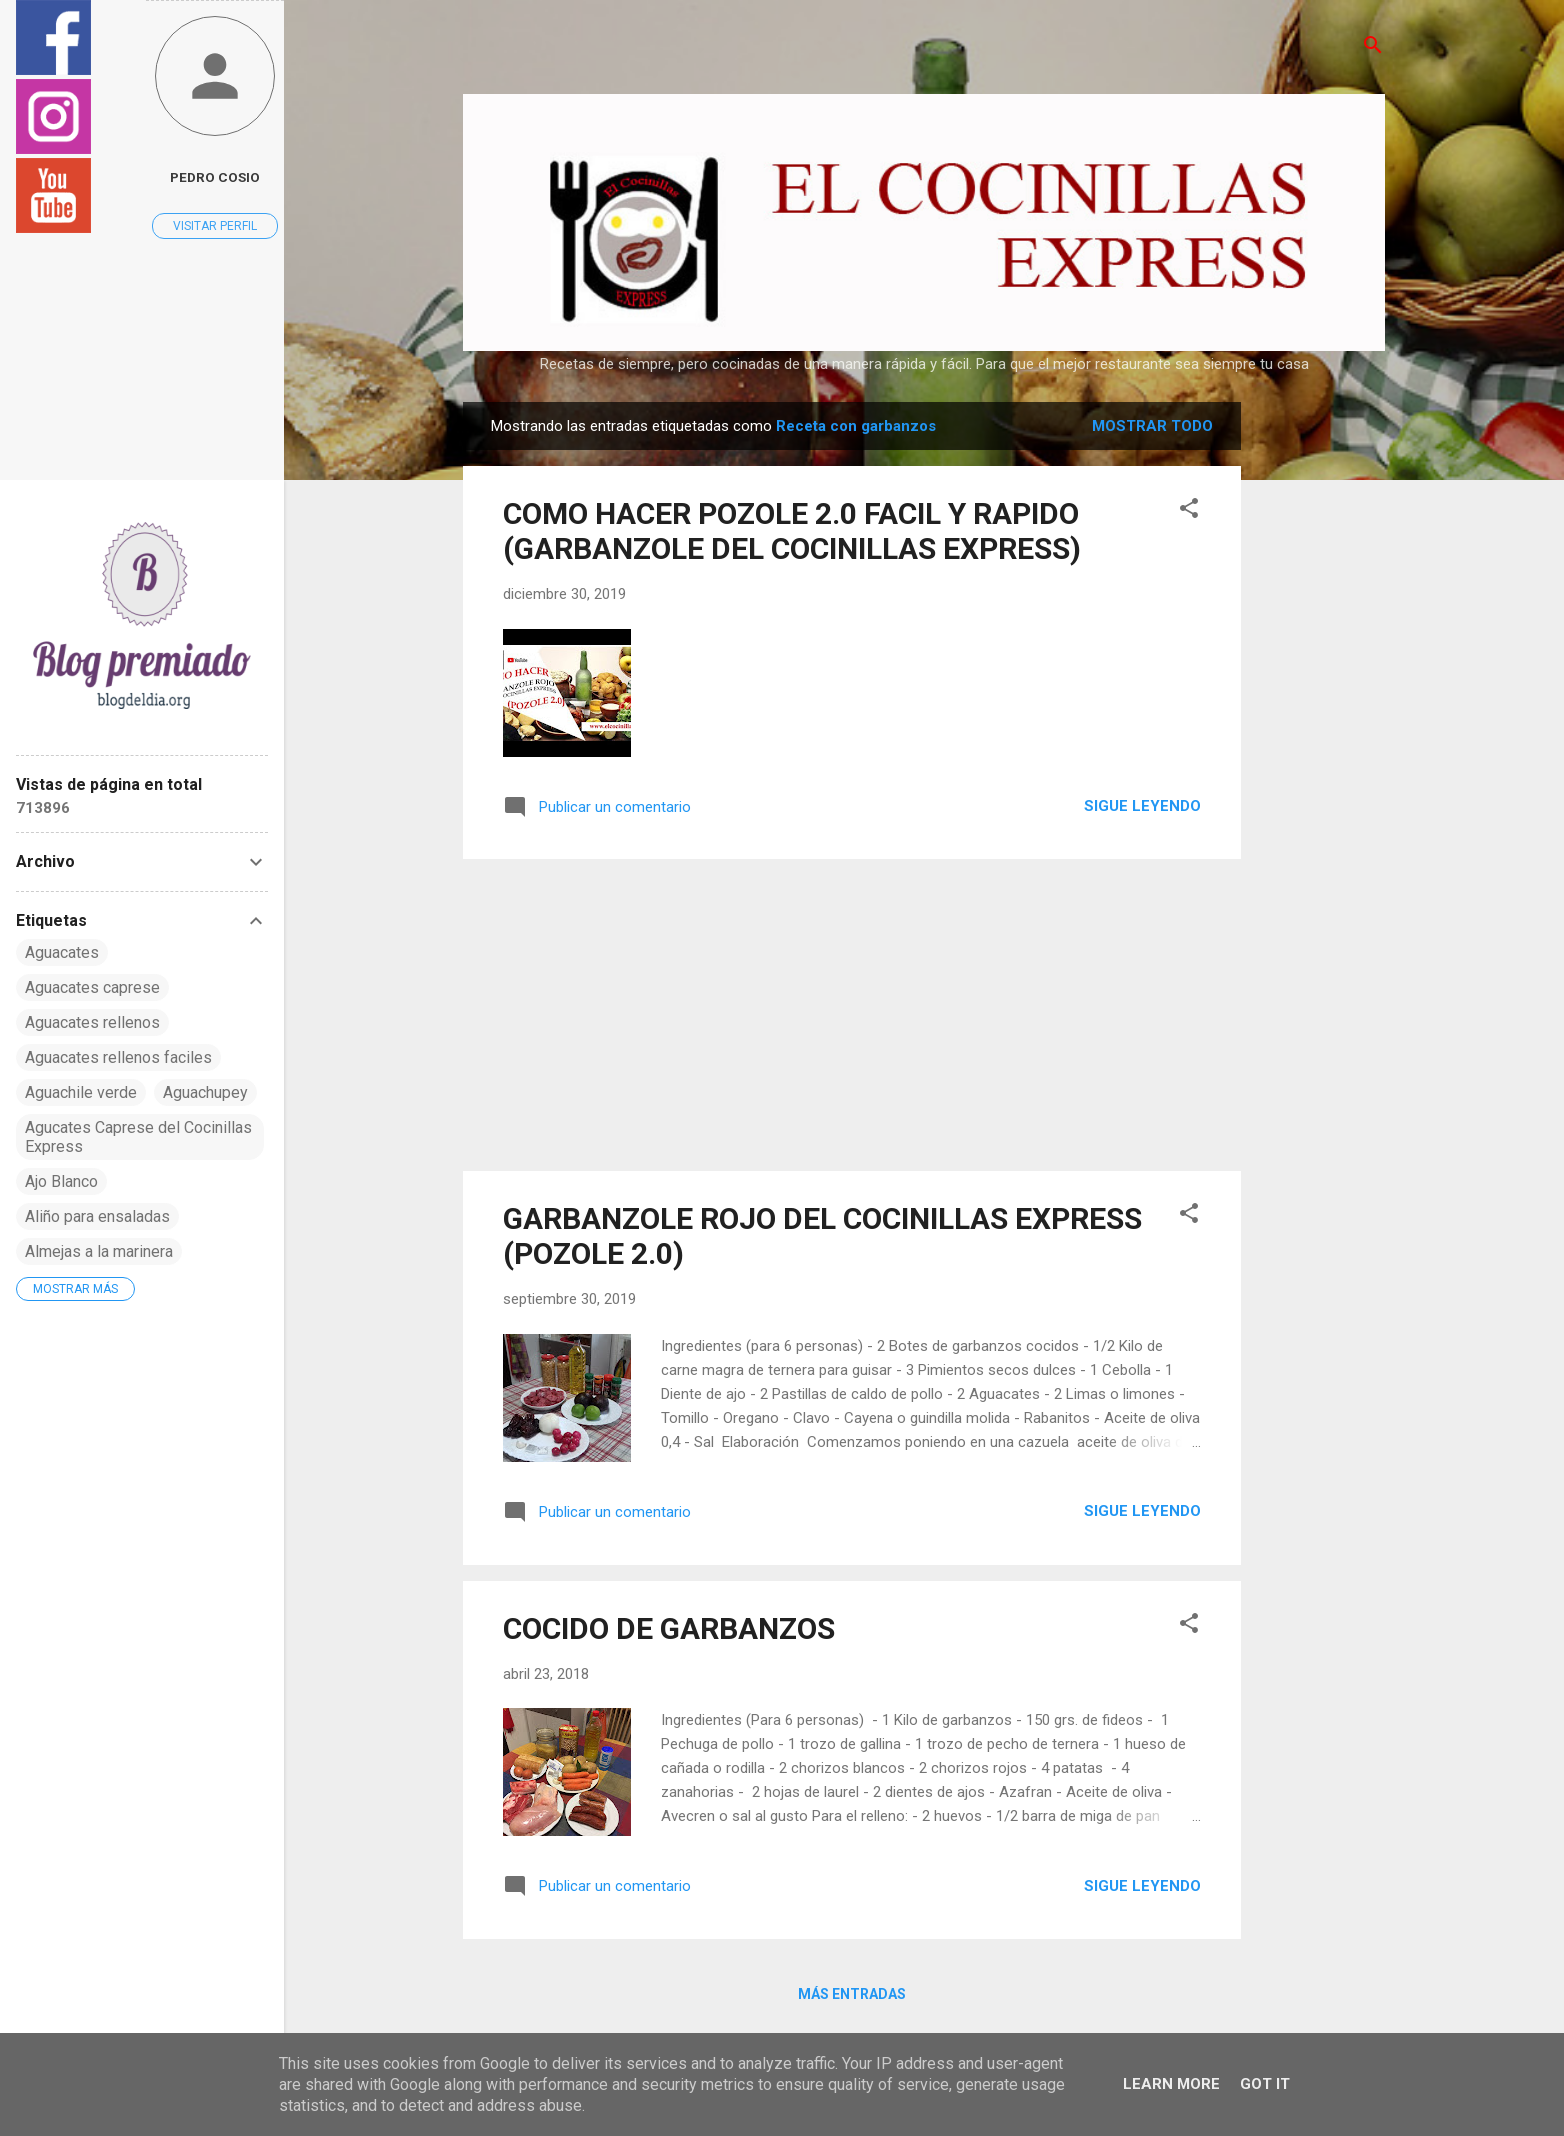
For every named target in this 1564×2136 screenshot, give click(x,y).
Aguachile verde (81, 1092)
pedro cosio (215, 177)
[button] (1189, 509)
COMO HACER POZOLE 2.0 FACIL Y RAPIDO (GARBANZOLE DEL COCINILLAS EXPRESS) (792, 531)
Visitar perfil (215, 226)
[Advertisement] (1321, 702)
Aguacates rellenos (92, 1022)
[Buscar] (1373, 46)
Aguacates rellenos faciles (118, 1057)
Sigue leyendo (1142, 806)
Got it (1265, 2084)
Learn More (1171, 2084)
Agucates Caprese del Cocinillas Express (138, 1137)
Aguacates (62, 952)
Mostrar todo (1152, 426)
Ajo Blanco (61, 1181)
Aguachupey (205, 1092)
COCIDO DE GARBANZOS (669, 1628)
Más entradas (852, 1994)
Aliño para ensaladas (97, 1216)
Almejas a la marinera (99, 1251)
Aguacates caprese (92, 987)
